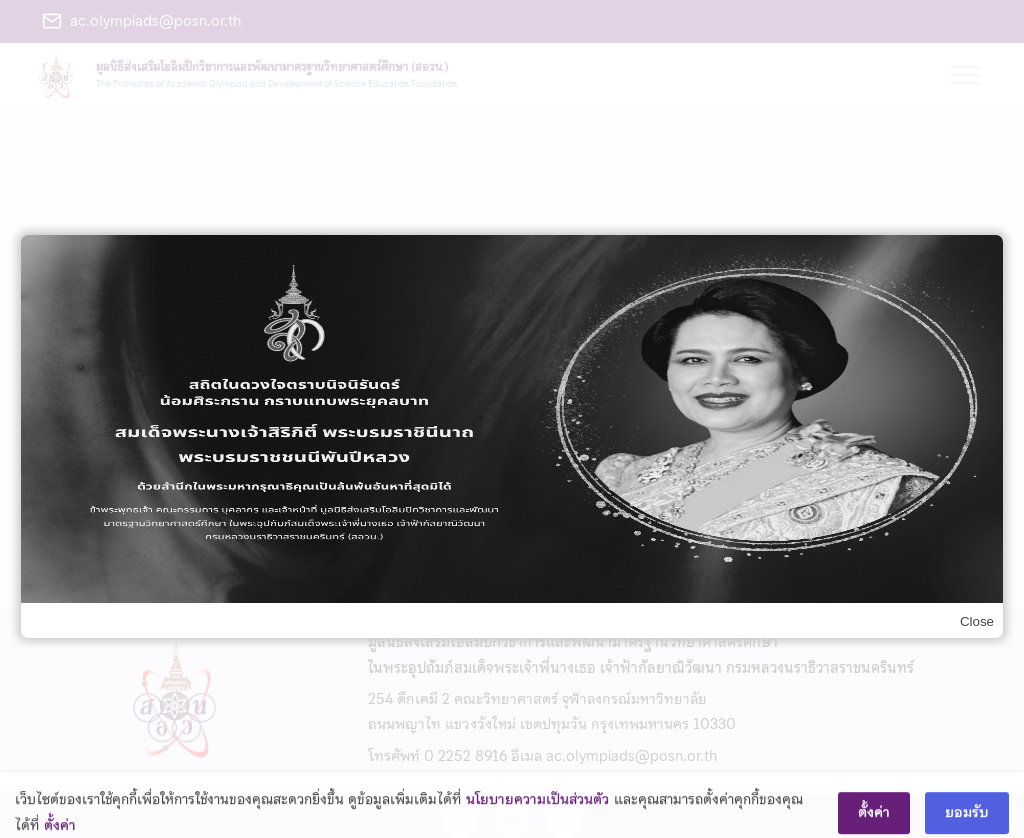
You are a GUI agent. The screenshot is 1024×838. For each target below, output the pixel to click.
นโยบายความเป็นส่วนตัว (537, 809)
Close (977, 621)
